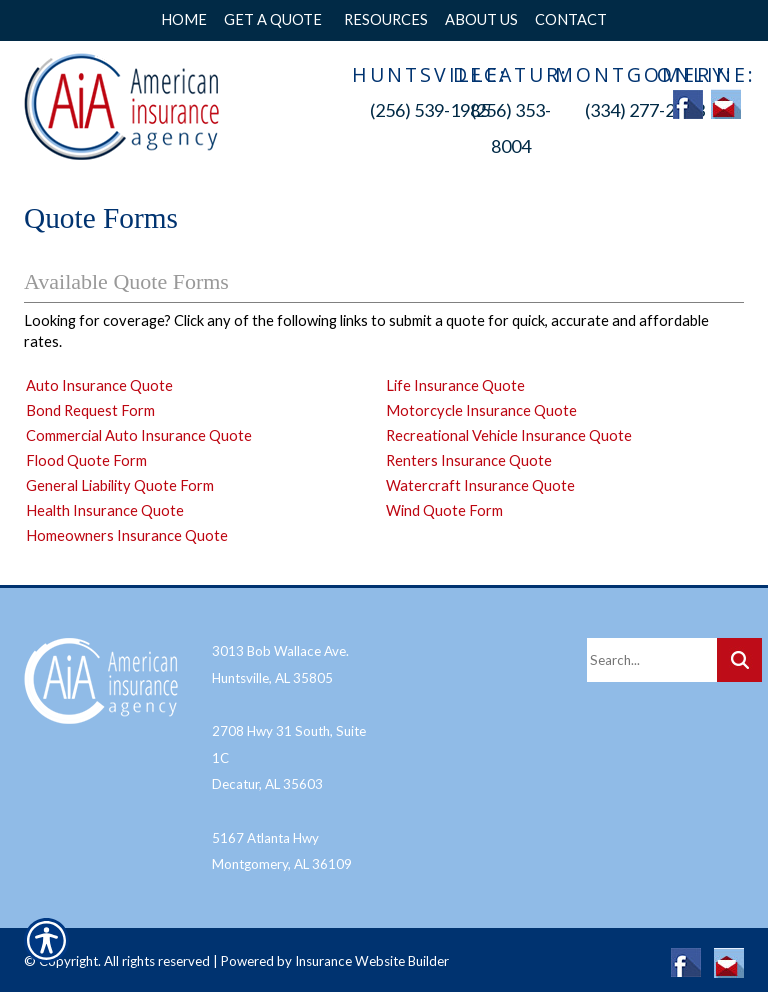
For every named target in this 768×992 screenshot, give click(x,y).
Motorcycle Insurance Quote (481, 410)
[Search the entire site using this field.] (652, 654)
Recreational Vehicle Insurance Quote (509, 435)
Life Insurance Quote (455, 385)
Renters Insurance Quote (469, 460)
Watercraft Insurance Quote (480, 485)
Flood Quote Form (86, 460)
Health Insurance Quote (105, 510)
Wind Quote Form (444, 510)
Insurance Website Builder (372, 955)
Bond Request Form (90, 410)
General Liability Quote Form (120, 485)
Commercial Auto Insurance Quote (139, 435)
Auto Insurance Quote (99, 385)
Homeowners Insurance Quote (127, 535)
